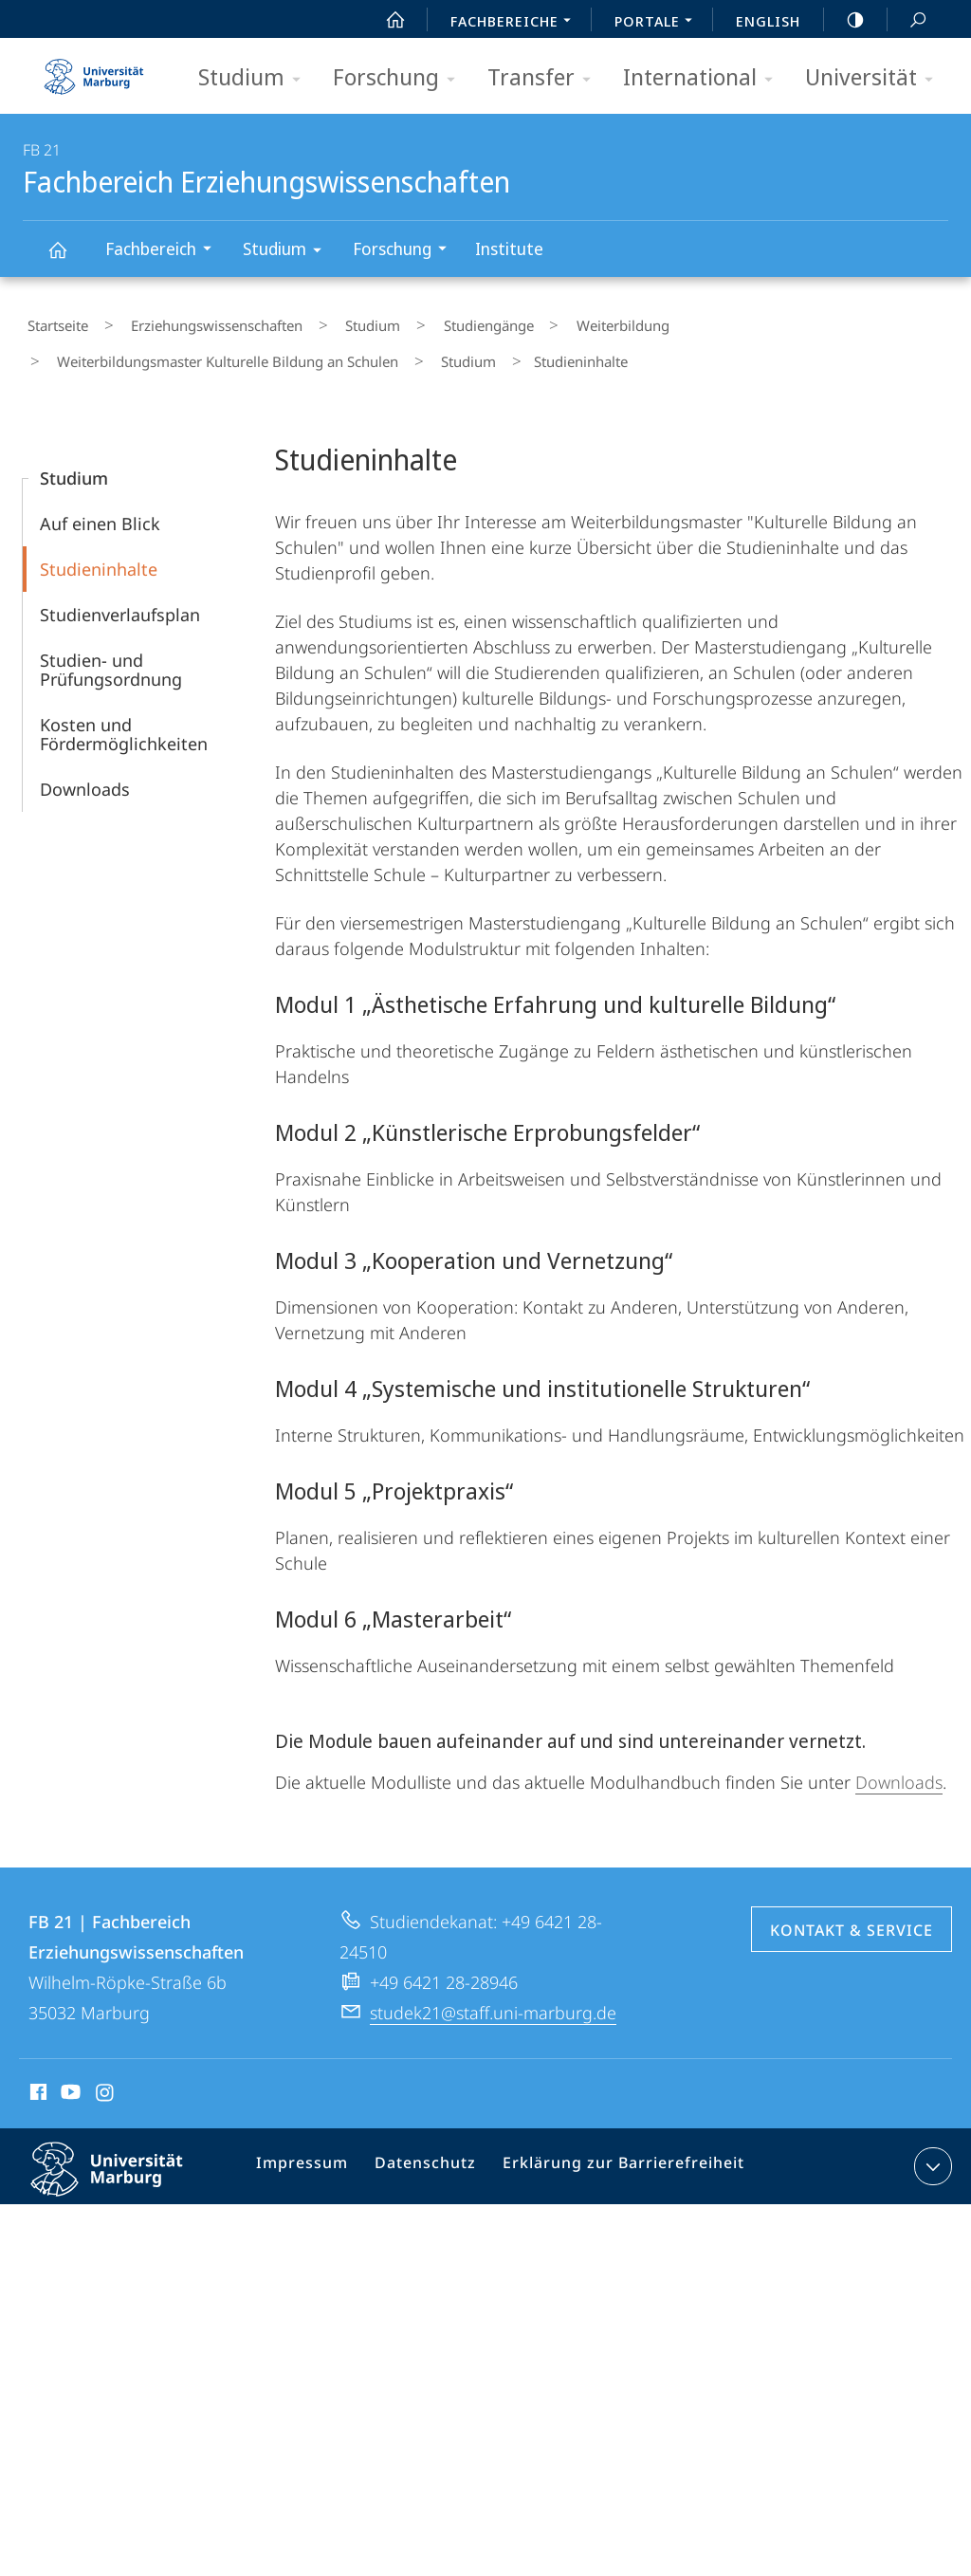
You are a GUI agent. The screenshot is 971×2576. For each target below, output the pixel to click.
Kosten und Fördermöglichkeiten (124, 716)
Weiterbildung (545, 321)
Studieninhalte (98, 551)
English (768, 20)
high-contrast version (845, 19)
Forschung (400, 78)
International (704, 78)
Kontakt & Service (851, 1912)
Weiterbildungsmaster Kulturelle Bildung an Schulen (218, 349)
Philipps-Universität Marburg (123, 2166)
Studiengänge (429, 321)
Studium (255, 78)
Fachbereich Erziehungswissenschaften (68, 258)
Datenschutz (427, 2152)
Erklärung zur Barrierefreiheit (612, 2152)
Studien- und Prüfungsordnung (111, 651)
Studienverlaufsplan (120, 596)
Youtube (69, 2077)
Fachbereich (164, 251)
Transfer (545, 78)
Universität (875, 78)
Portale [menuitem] (658, 22)
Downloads (85, 771)
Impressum (311, 2152)
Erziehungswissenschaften (194, 321)
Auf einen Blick (100, 505)
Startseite (53, 321)
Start (385, 19)
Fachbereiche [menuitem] (515, 22)
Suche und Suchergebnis (907, 20)
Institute (509, 248)
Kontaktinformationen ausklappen (930, 2148)
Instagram (106, 2077)
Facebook (36, 2077)
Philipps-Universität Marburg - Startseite (94, 70)
